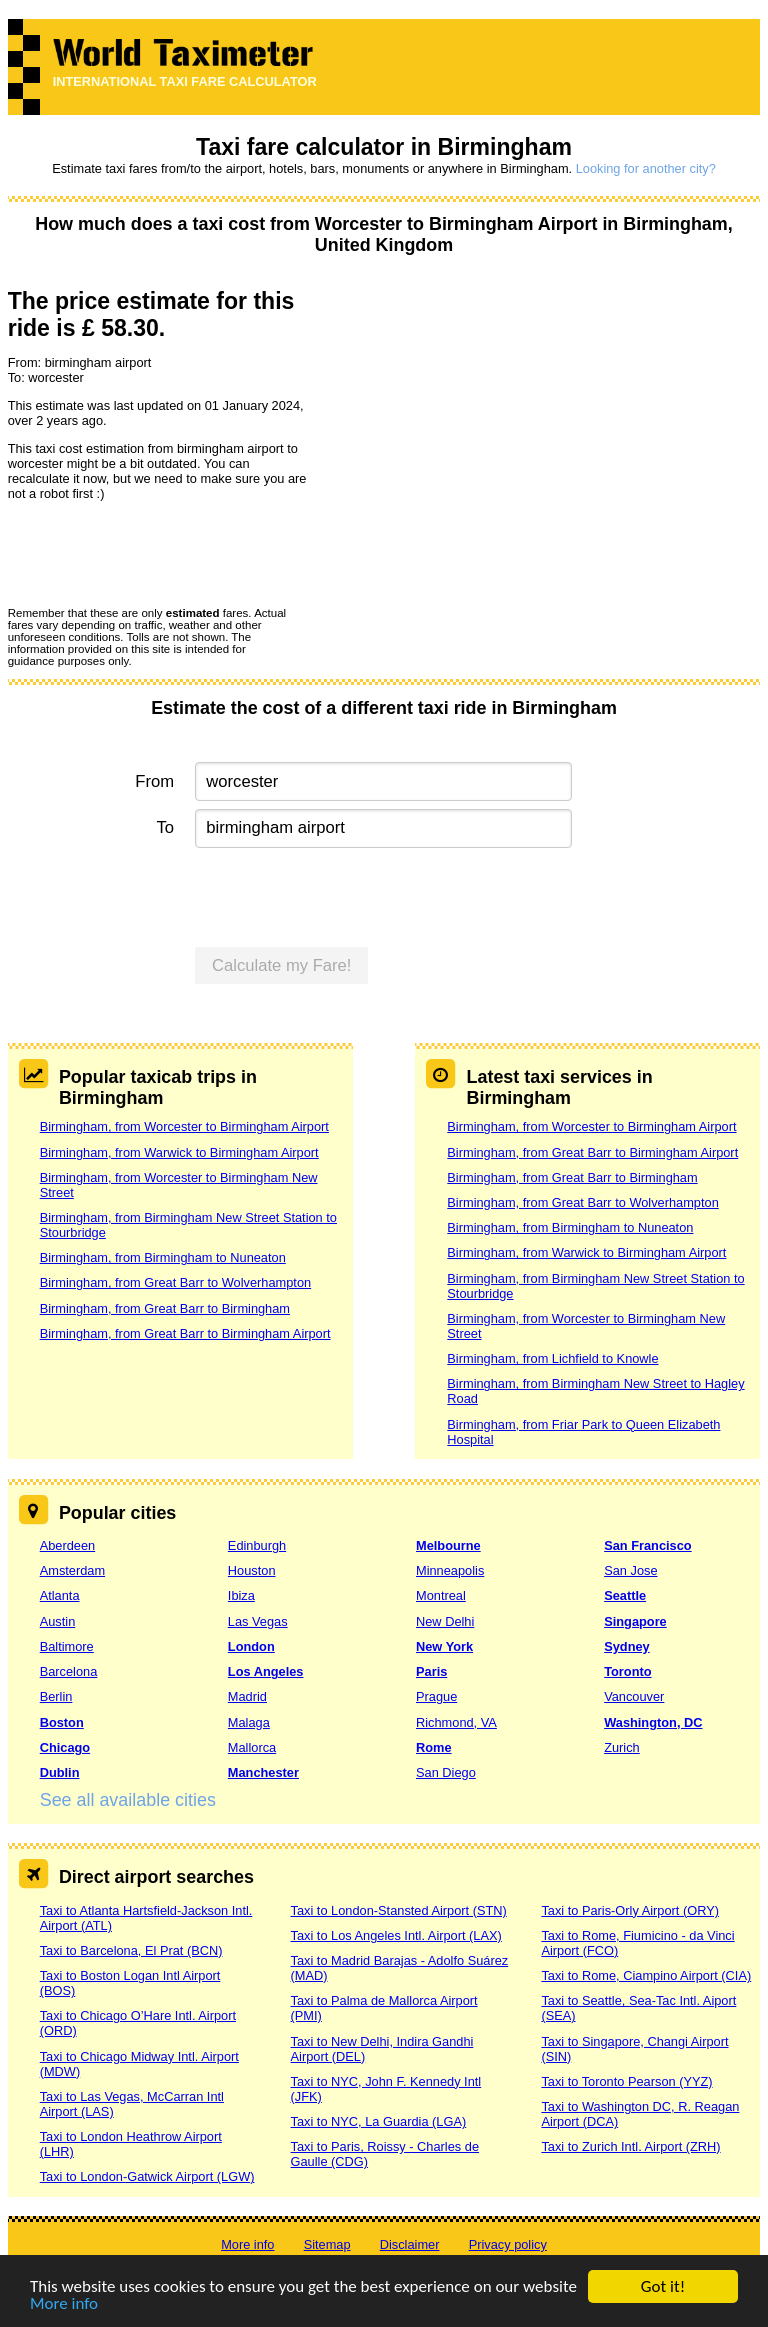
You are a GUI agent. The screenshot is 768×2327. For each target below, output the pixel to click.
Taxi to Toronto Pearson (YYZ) (626, 2081)
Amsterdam (72, 1570)
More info (64, 2304)
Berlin (56, 1696)
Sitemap (327, 2244)
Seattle (625, 1595)
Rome (434, 1747)
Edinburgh (257, 1545)
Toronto (627, 1671)
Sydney (627, 1646)
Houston (252, 1570)
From (154, 781)
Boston (62, 1722)
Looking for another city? (646, 168)
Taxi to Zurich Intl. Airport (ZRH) (630, 2146)
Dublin (60, 1772)
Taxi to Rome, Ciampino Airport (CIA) (646, 1975)
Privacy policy (508, 2244)
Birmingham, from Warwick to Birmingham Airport (179, 1152)
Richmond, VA (456, 1722)
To (166, 827)
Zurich (622, 1747)
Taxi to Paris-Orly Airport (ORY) (630, 1910)
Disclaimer (410, 2244)
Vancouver (634, 1696)
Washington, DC (653, 1722)
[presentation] (160, 553)
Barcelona (69, 1671)
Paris (431, 1671)
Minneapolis (450, 1570)
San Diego (446, 1772)
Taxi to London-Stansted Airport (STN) (399, 1910)
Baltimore (67, 1646)
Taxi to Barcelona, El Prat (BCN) (131, 1950)
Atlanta (60, 1595)
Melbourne (448, 1545)
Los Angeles (266, 1671)
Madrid (247, 1696)
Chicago (65, 1747)
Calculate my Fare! (282, 965)
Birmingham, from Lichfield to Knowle (552, 1358)
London (251, 1646)
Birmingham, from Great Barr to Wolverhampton (175, 1282)
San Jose (630, 1570)
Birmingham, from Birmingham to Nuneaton (163, 1257)
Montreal (441, 1595)
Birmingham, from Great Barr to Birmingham (165, 1308)
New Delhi (445, 1621)
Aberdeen (68, 1545)
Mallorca (252, 1747)
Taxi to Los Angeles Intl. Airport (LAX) (396, 1935)
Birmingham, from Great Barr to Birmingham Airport (185, 1333)
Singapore (635, 1621)
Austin (58, 1621)
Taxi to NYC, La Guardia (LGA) (379, 2121)
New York (444, 1646)
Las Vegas (258, 1621)
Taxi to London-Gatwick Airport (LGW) (147, 2176)
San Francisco (647, 1545)
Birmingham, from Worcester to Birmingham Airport (184, 1126)
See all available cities (128, 1800)
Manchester (263, 1772)
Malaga (249, 1722)
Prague (436, 1696)
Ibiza (241, 1595)
